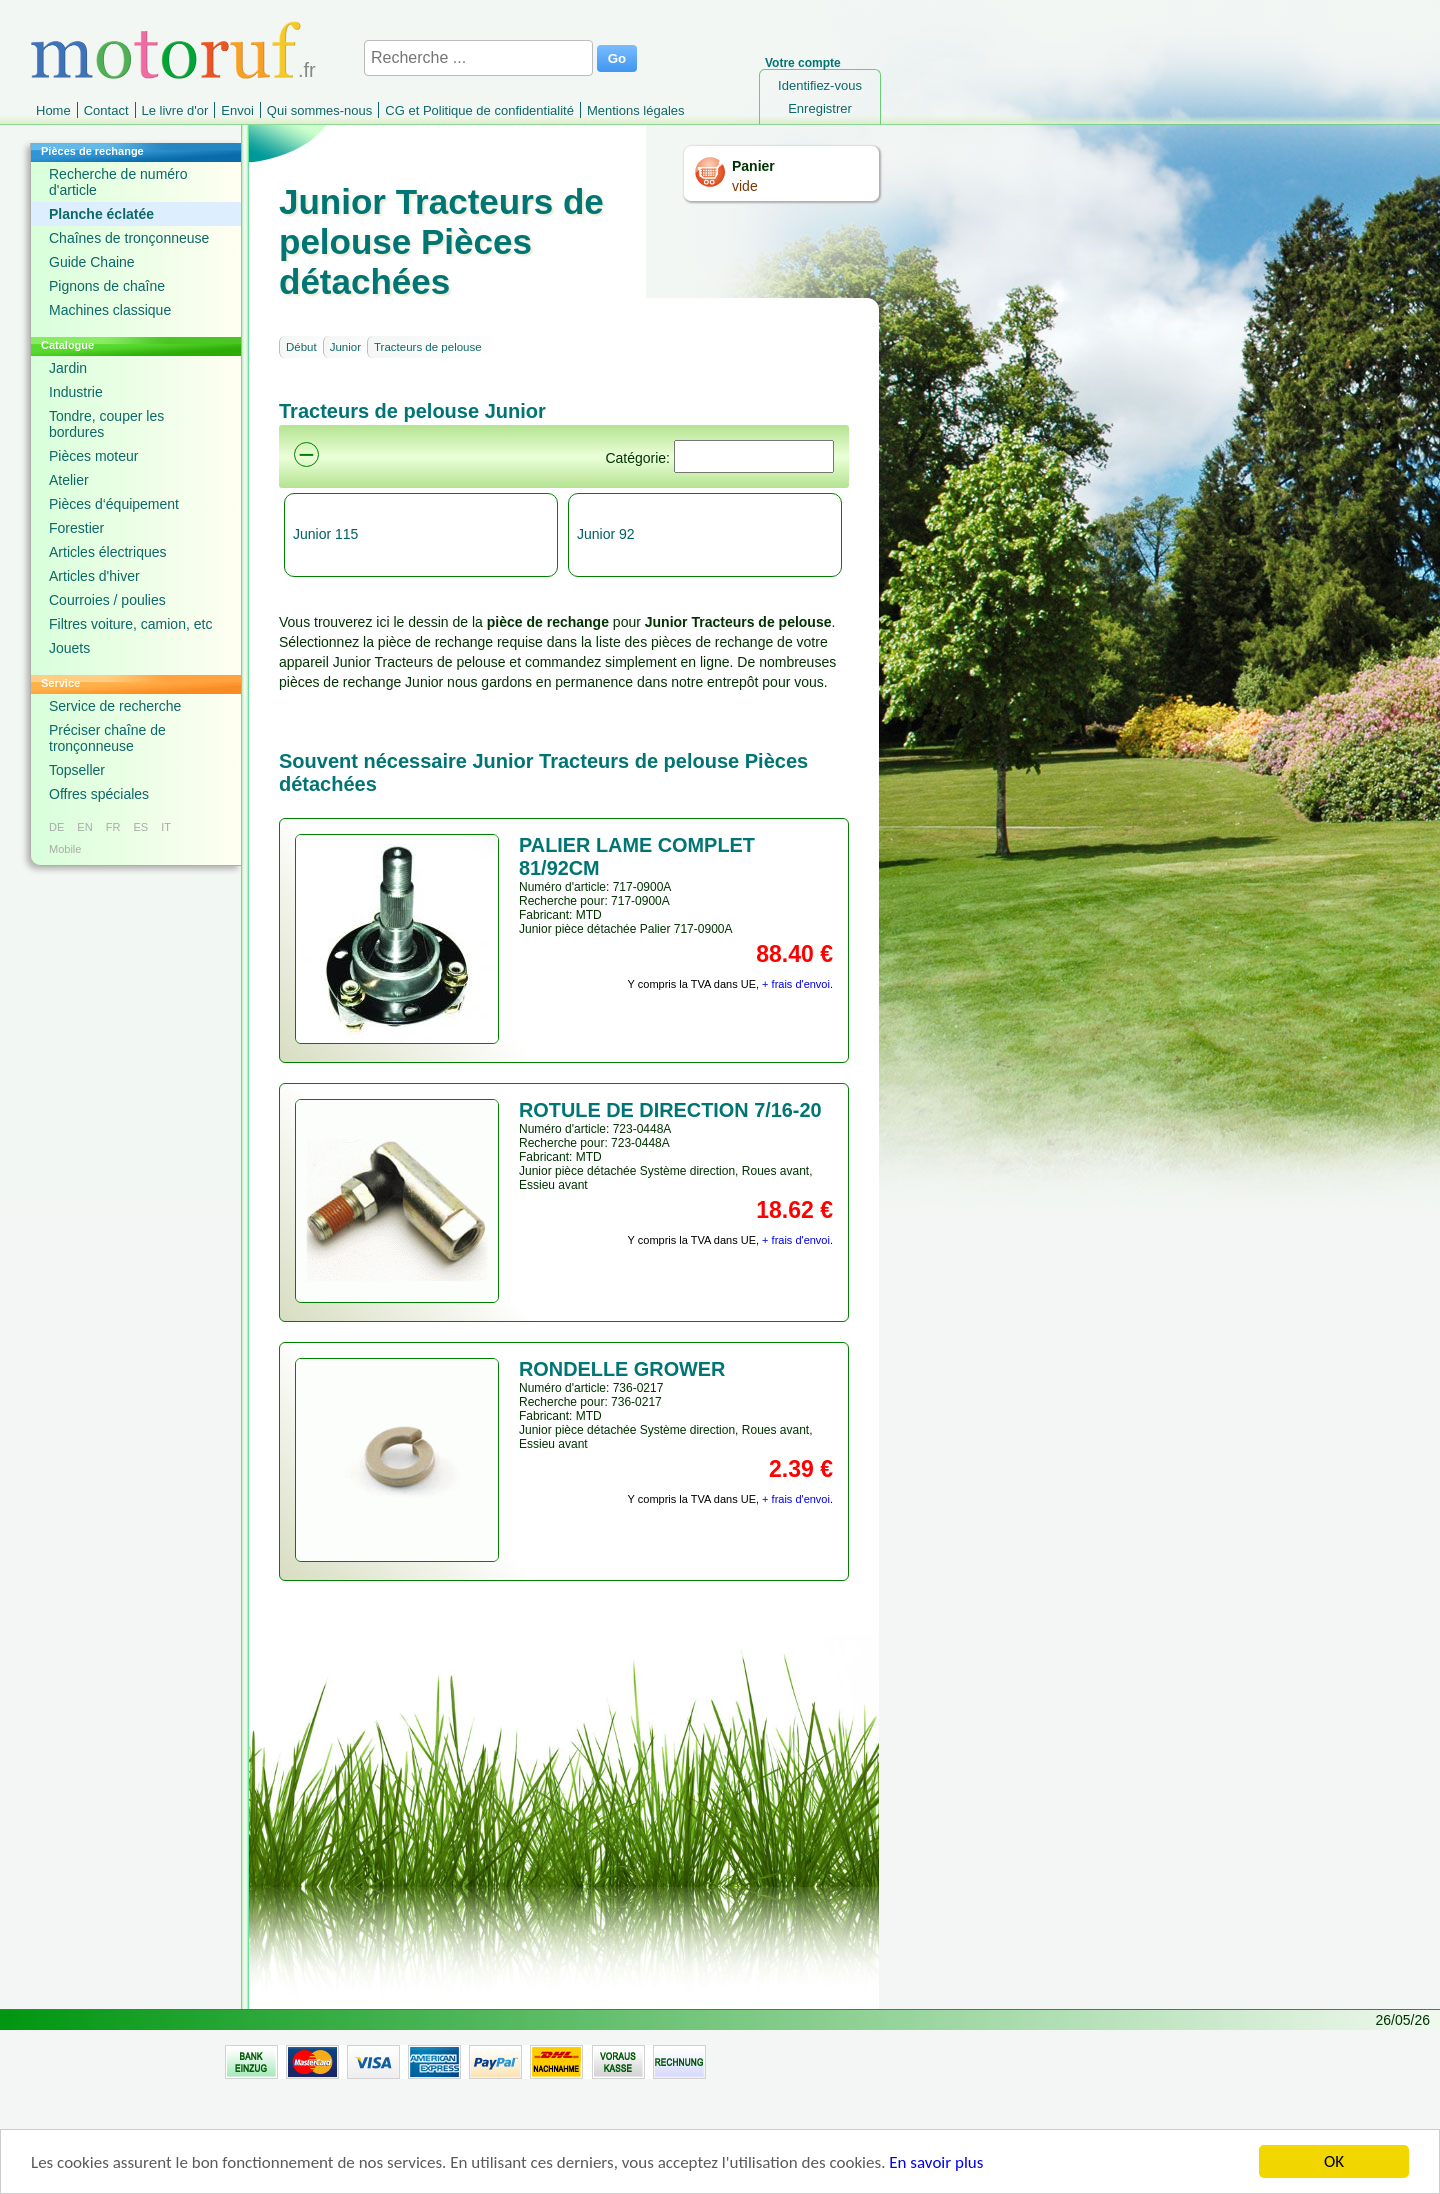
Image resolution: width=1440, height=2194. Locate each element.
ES (140, 827)
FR (113, 827)
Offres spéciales (99, 794)
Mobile (65, 849)
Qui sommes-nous (319, 110)
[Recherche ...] (478, 58)
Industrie (76, 392)
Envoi (237, 110)
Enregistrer (820, 108)
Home (53, 110)
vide (745, 186)
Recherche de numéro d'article (118, 182)
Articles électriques (108, 552)
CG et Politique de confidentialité (479, 110)
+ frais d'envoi (796, 984)
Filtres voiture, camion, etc (130, 624)
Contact (106, 110)
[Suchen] (754, 456)
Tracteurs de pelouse (428, 347)
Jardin (68, 368)
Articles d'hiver (94, 576)
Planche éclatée (101, 214)
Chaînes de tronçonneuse (129, 238)
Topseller (77, 770)
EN (84, 827)
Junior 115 (325, 534)
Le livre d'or (175, 110)
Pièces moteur (93, 456)
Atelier (69, 480)
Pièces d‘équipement (114, 504)
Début (301, 347)
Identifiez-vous (820, 85)
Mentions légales (636, 110)
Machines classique (110, 310)
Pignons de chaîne (107, 286)
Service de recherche (115, 706)
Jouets (69, 648)
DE (56, 827)
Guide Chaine (92, 262)
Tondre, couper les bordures (106, 424)
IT (166, 827)
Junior (345, 347)
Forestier (76, 528)
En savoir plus (936, 2163)
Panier (753, 166)
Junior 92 (606, 534)
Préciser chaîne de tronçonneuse (107, 738)
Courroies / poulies (107, 600)
